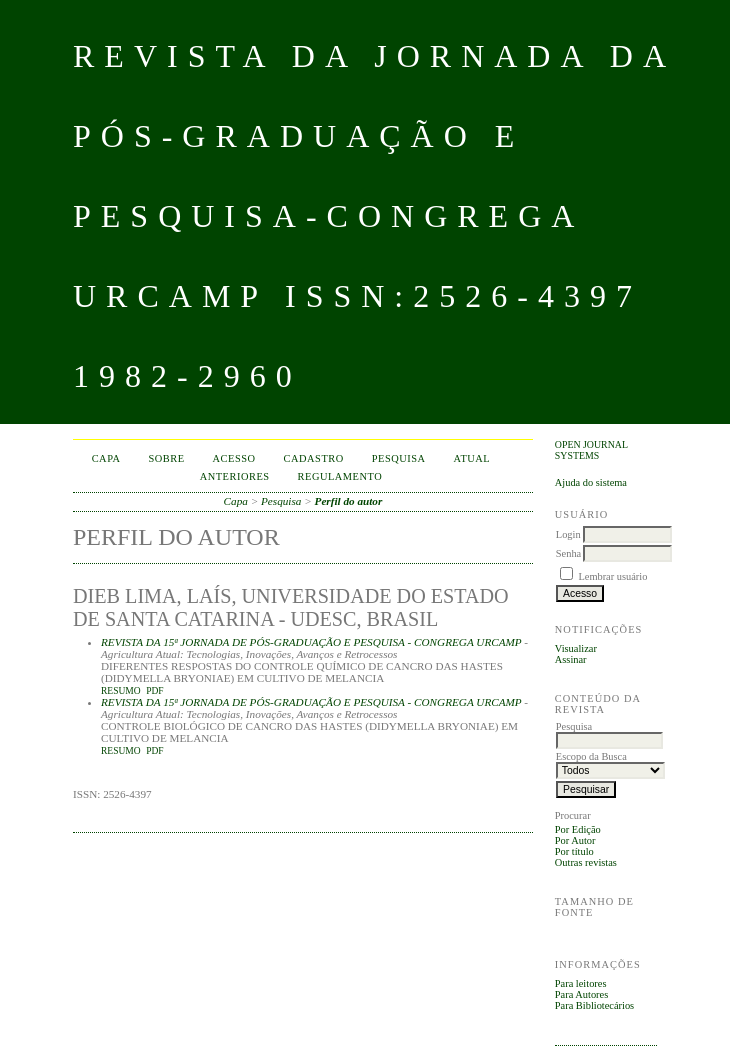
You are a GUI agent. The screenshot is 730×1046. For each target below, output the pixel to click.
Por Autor (575, 840)
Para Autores (581, 994)
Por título (574, 851)
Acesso (234, 458)
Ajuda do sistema (591, 482)
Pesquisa (399, 458)
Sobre (167, 458)
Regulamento (340, 476)
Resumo (121, 691)
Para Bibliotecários (594, 1005)
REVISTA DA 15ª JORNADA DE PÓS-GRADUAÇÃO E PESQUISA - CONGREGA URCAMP (311, 642)
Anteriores (235, 476)
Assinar (571, 659)
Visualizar (576, 648)
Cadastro (314, 458)
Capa (106, 458)
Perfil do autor (349, 501)
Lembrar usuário (612, 576)
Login (568, 534)
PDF (154, 691)
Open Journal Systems (591, 450)
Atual (472, 458)
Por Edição (578, 829)
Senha (568, 553)
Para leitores (581, 983)
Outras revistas (586, 862)
